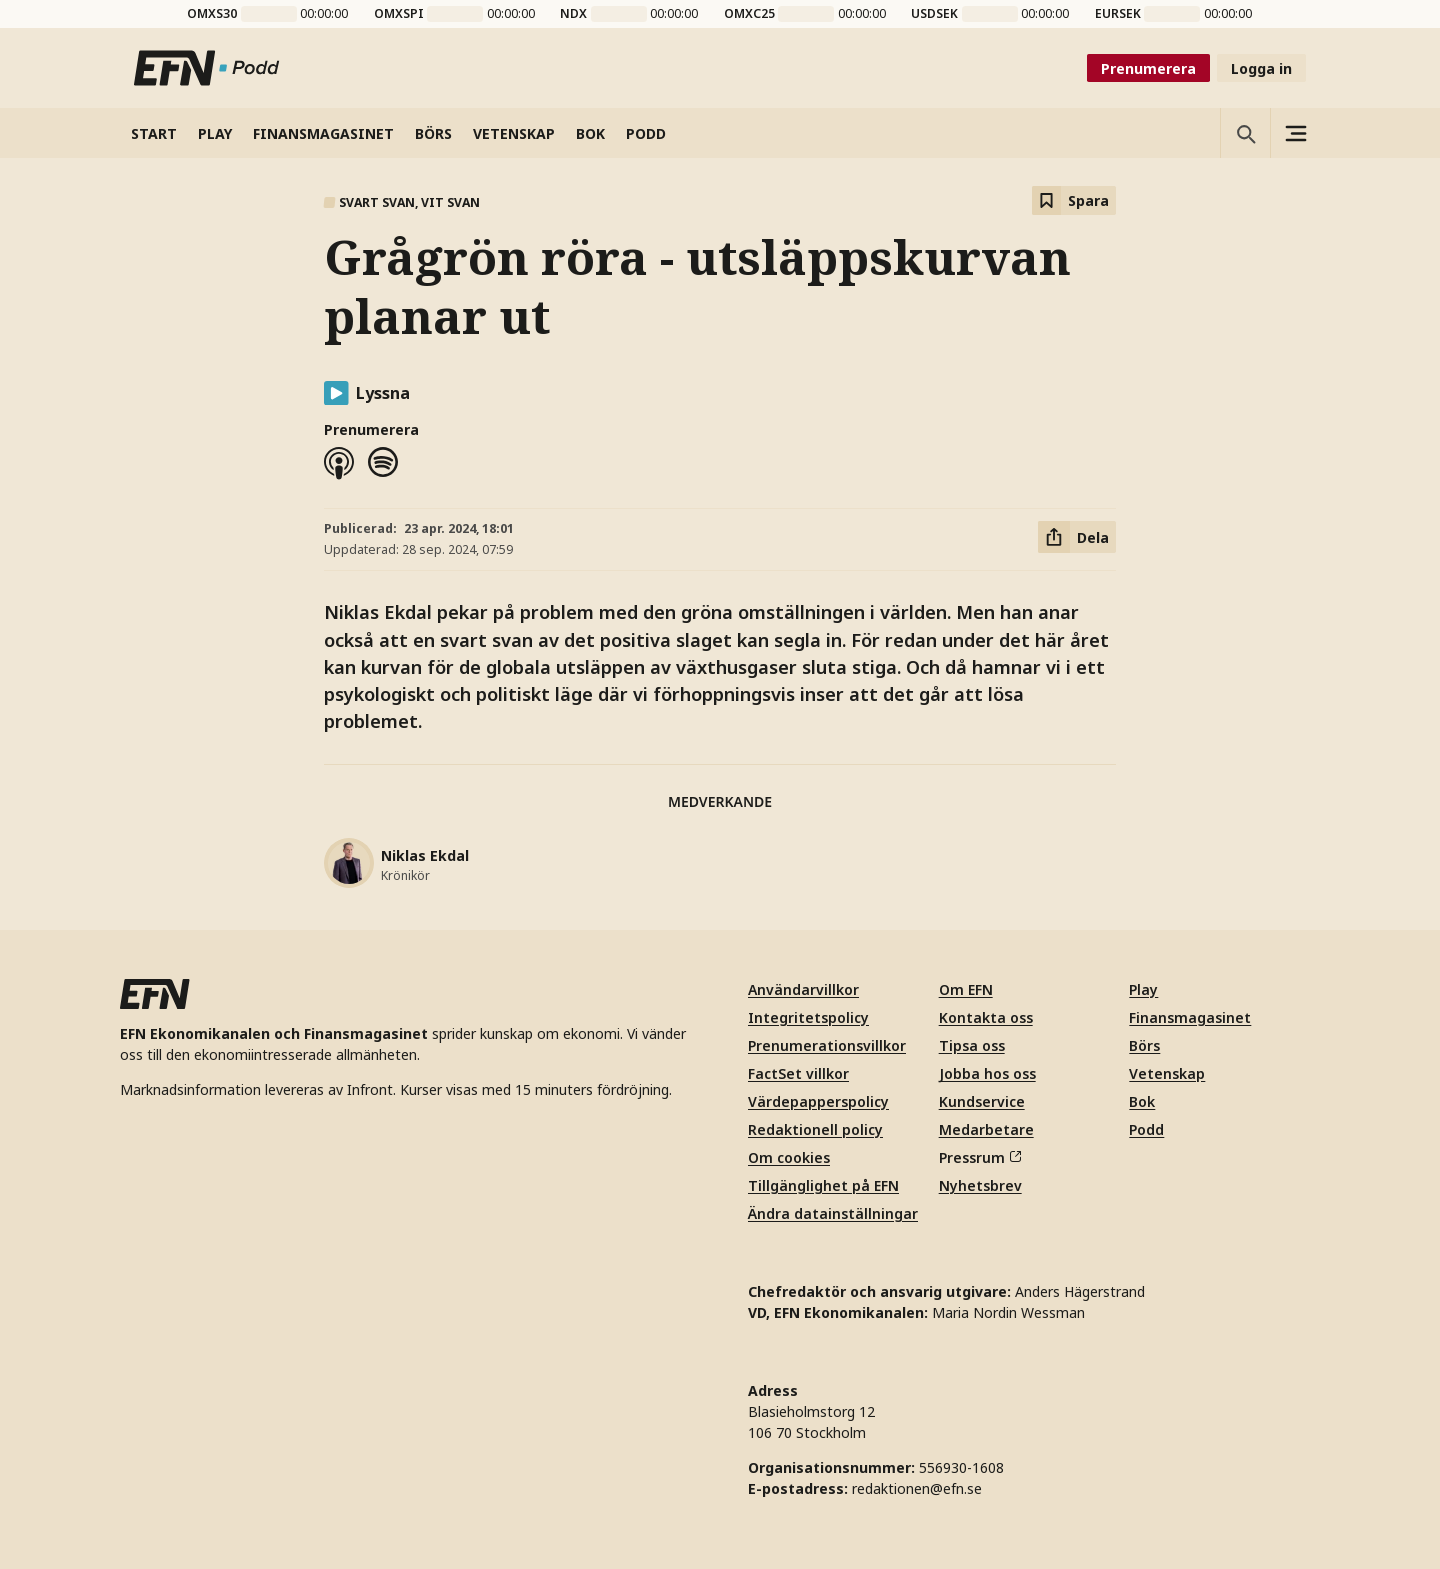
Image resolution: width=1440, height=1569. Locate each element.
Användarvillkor (803, 989)
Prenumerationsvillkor (827, 1045)
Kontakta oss (986, 1017)
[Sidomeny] (1295, 133)
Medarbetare (986, 1129)
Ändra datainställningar (833, 1213)
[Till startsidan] (207, 68)
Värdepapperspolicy (818, 1101)
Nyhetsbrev (980, 1185)
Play (1143, 989)
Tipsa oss (972, 1045)
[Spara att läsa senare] (1074, 200)
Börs (1144, 1045)
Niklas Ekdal (425, 855)
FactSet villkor (798, 1073)
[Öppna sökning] (1245, 133)
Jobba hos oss (987, 1073)
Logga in (1261, 68)
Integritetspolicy (808, 1017)
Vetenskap (1167, 1073)
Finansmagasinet (1190, 1017)
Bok (1142, 1101)
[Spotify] (383, 463)
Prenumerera (1148, 68)
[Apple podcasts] (339, 463)
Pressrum (980, 1157)
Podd (1146, 1129)
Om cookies (789, 1157)
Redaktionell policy (815, 1129)
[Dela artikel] (1077, 537)
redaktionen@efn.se (917, 1488)
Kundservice (982, 1101)
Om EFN (966, 989)
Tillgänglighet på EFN (823, 1185)
